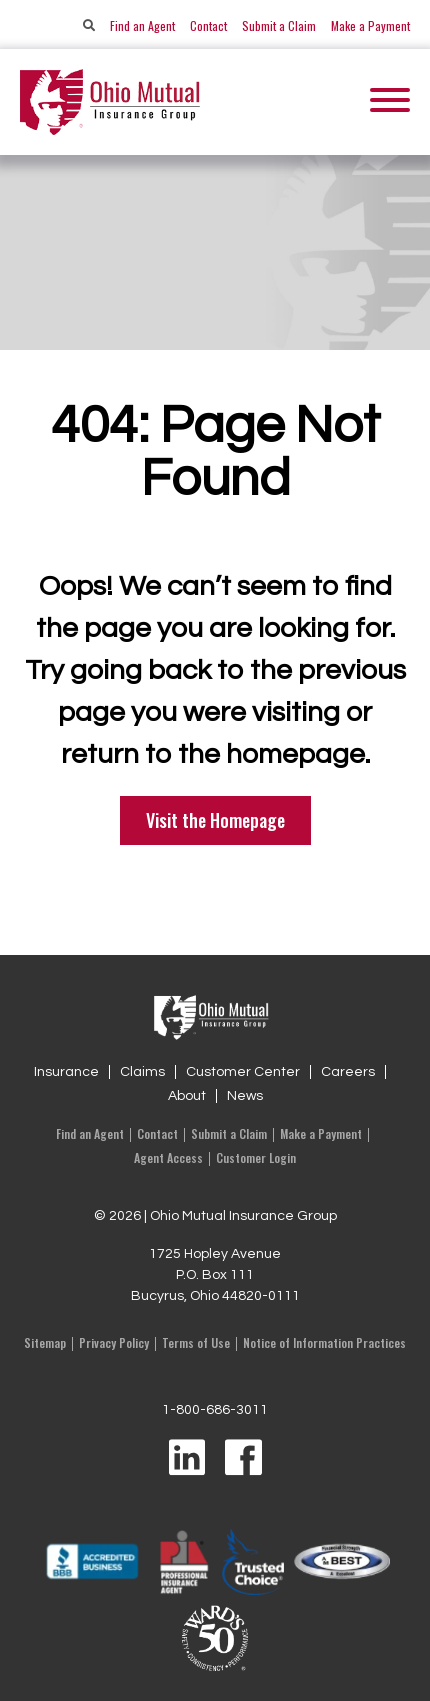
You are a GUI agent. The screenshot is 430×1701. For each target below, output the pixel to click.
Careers (348, 1072)
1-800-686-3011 (215, 1410)
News (245, 1096)
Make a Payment (370, 26)
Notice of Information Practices (324, 1342)
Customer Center (243, 1072)
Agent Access (168, 1157)
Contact (208, 26)
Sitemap (45, 1342)
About (187, 1096)
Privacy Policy (114, 1342)
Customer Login (256, 1157)
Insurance (66, 1072)
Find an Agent (142, 26)
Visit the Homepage (215, 820)
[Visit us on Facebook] (243, 1459)
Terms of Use (196, 1342)
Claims (142, 1072)
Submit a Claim (279, 26)
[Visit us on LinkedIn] (187, 1459)
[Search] (89, 25)
